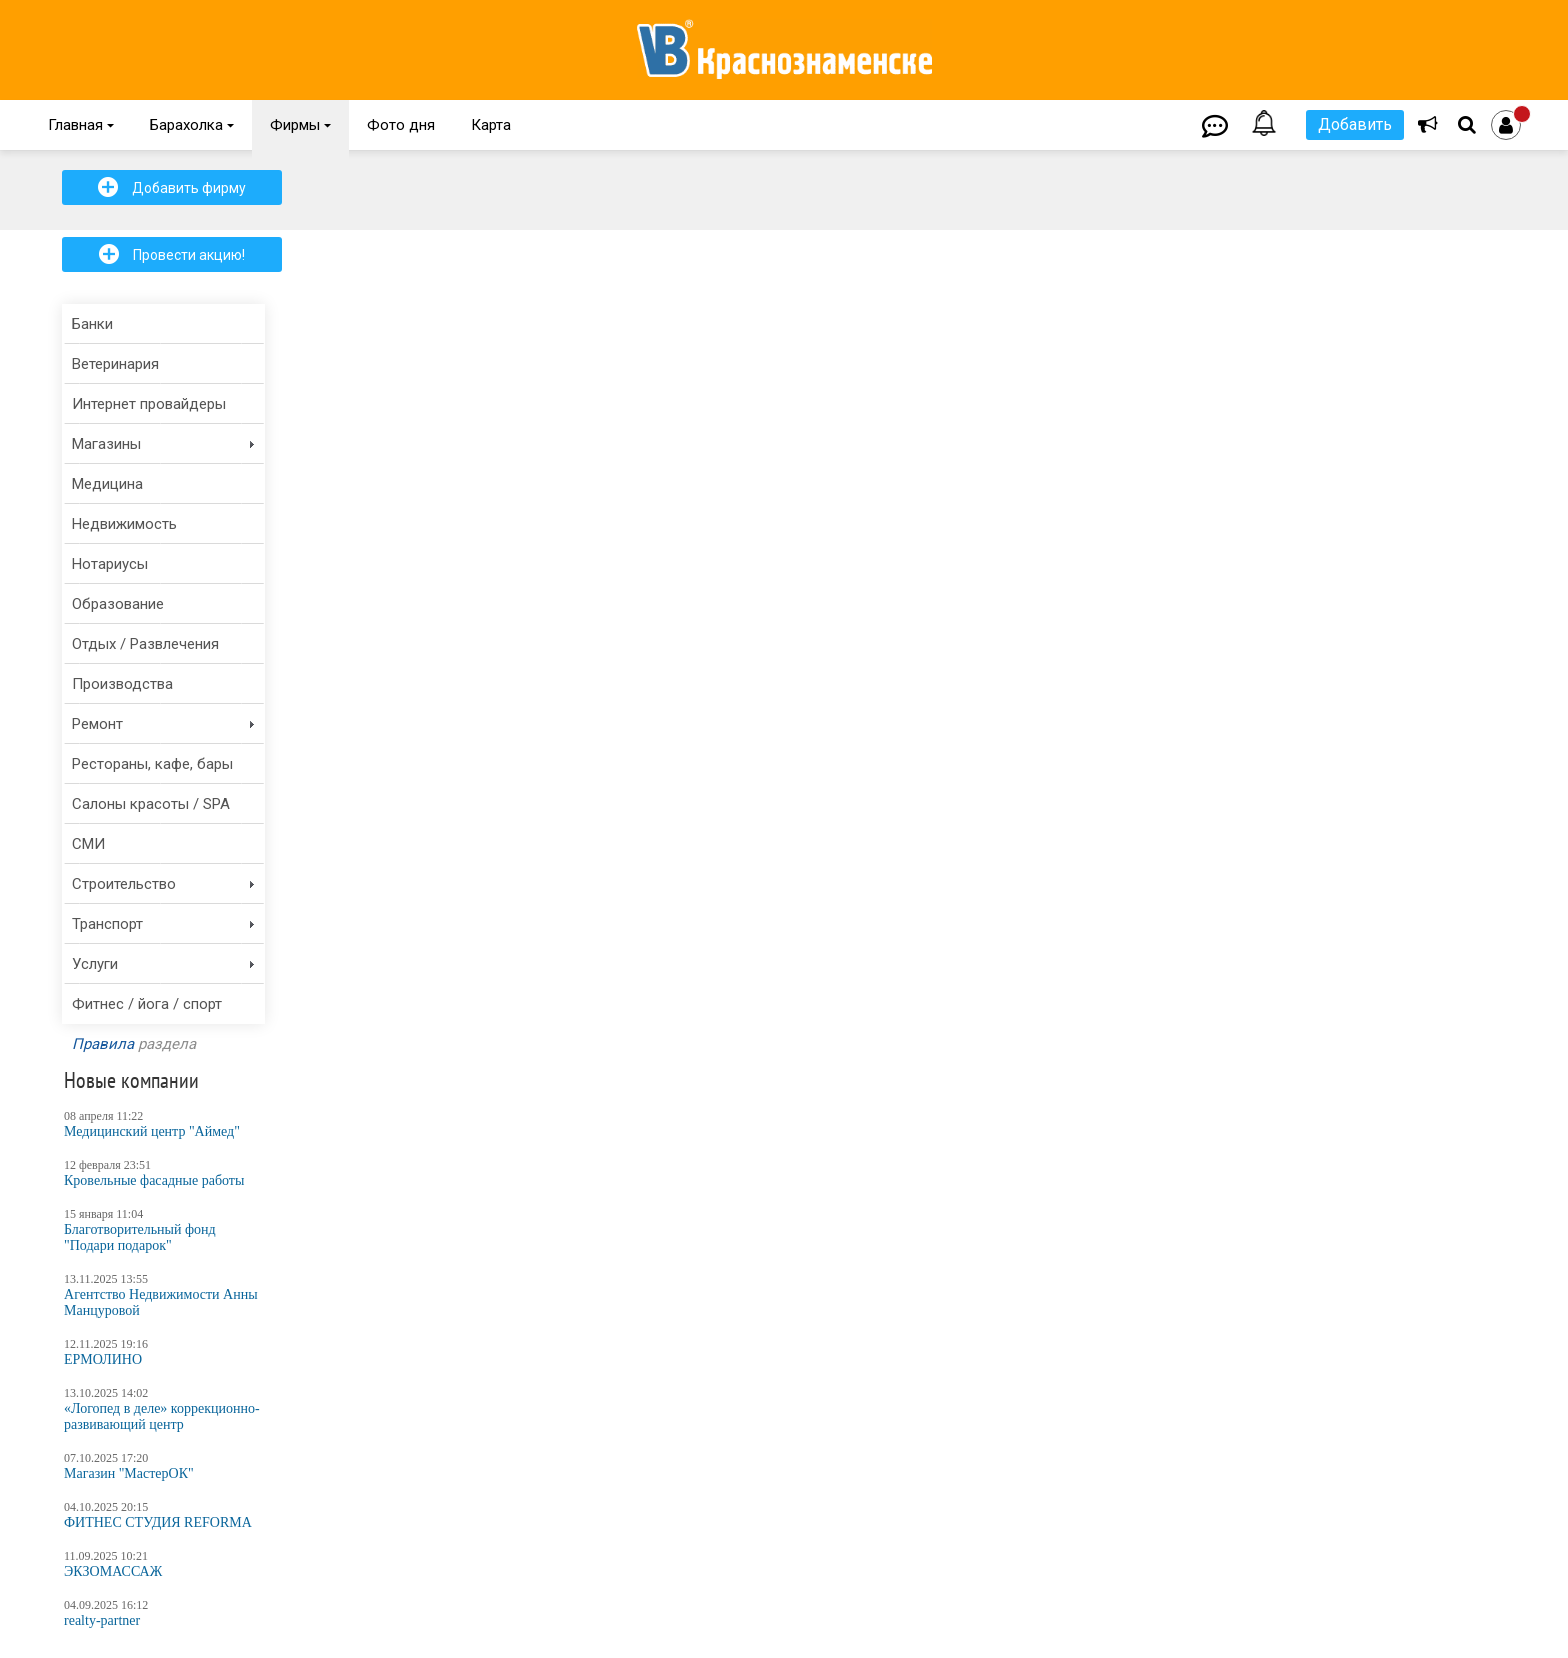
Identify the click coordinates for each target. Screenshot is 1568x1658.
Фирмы (300, 125)
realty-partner (102, 1620)
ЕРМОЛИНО (103, 1359)
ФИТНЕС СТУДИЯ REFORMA (158, 1522)
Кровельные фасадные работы (154, 1180)
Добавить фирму (172, 187)
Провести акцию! (172, 254)
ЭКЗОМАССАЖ (113, 1571)
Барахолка (192, 125)
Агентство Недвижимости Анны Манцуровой (161, 1302)
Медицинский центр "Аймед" (152, 1131)
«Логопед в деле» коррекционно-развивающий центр (162, 1416)
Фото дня (401, 125)
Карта (491, 125)
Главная (81, 125)
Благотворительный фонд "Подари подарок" (140, 1237)
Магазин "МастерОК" (129, 1473)
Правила (103, 1044)
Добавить (1355, 124)
